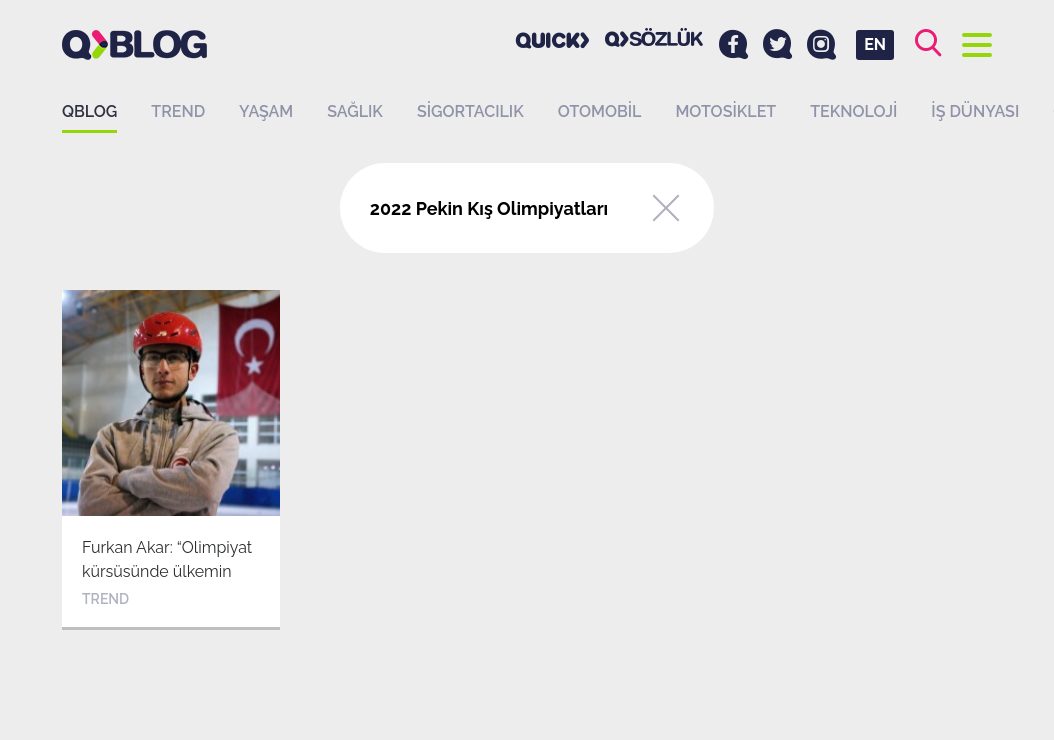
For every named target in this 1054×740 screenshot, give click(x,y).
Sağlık (355, 111)
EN (875, 44)
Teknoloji (853, 111)
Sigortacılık (470, 111)
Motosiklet (725, 111)
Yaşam (266, 111)
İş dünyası (975, 111)
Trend (178, 111)
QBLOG (89, 111)
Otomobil (600, 111)
